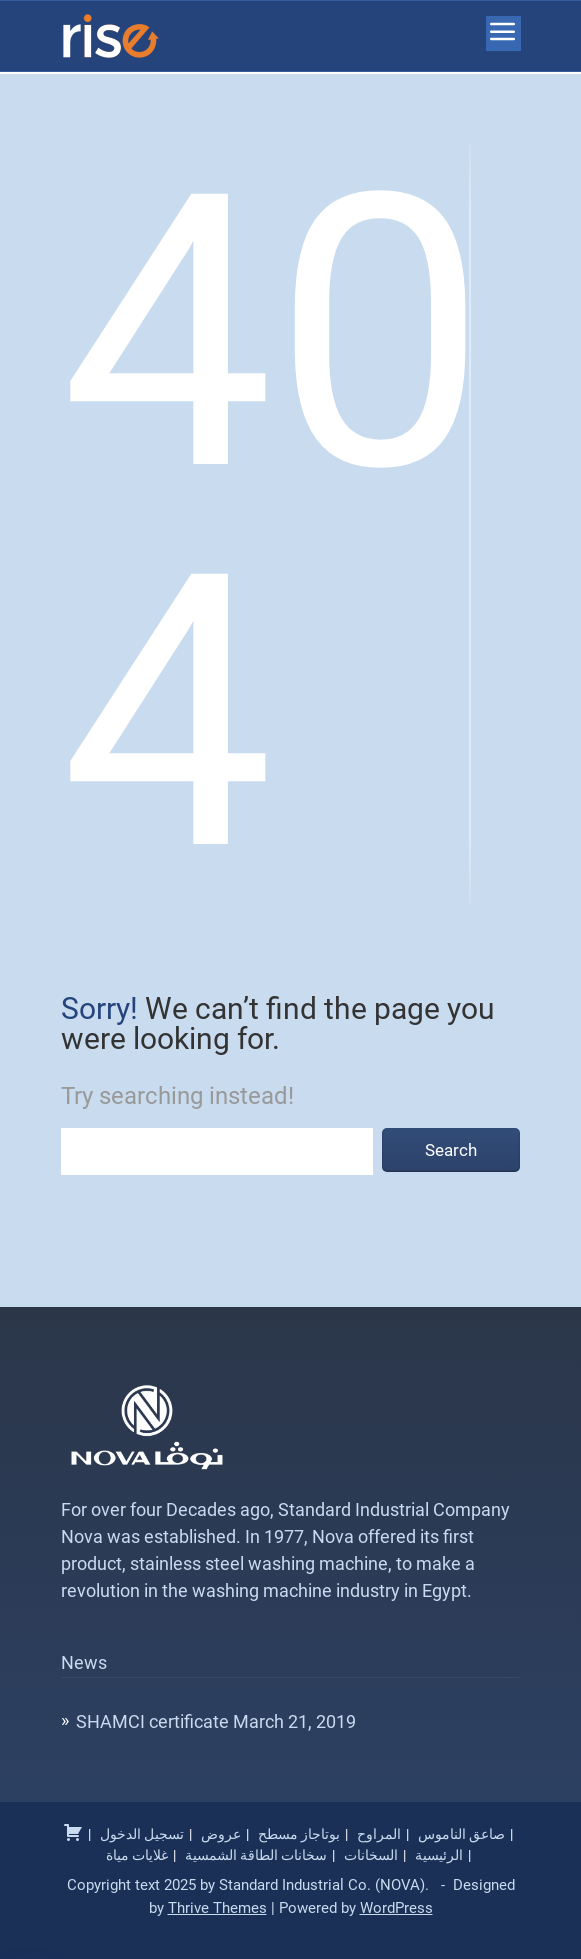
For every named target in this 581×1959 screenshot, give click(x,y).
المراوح (379, 1834)
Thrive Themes (217, 1908)
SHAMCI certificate (152, 1721)
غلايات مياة (137, 1855)
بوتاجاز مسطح (299, 1834)
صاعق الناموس (461, 1834)
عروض (221, 1834)
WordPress (396, 1908)
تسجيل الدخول (142, 1834)
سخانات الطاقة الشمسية (256, 1855)
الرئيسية (439, 1855)
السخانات (371, 1855)
